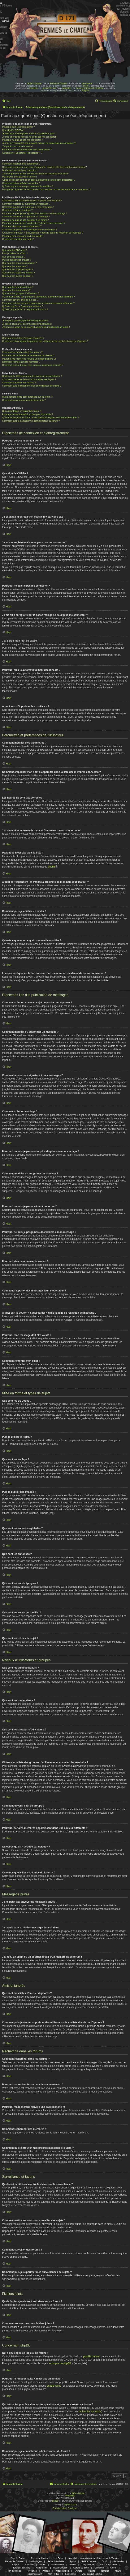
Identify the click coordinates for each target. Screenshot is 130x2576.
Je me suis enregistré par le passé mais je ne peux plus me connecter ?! (39, 143)
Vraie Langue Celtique (92, 2574)
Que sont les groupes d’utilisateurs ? (20, 293)
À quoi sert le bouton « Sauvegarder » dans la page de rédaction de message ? (42, 232)
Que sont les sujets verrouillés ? (18, 272)
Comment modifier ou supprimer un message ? (26, 204)
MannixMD (70, 2495)
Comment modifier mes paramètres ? (21, 163)
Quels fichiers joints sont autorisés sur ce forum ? (27, 397)
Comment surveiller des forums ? (19, 382)
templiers (33, 88)
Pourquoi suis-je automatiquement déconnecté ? (27, 149)
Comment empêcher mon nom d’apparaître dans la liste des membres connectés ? (44, 167)
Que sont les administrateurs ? (17, 287)
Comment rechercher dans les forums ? (22, 352)
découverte (87, 83)
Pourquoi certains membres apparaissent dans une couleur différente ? (38, 303)
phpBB (52, 866)
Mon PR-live (53, 2574)
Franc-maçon (57, 2564)
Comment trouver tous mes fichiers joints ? (24, 400)
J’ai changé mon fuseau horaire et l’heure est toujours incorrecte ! (35, 173)
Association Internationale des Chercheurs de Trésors (93, 2558)
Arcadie (46, 2571)
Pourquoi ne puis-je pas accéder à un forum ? (25, 220)
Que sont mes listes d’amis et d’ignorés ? (23, 338)
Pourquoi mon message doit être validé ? (23, 236)
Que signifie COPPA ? (13, 130)
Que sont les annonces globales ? (19, 263)
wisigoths (66, 88)
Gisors (113, 2568)
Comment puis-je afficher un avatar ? (21, 183)
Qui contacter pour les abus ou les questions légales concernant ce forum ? (40, 417)
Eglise (73, 2561)
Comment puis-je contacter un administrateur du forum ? (31, 421)
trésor (85, 86)
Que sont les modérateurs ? (16, 290)
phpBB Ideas (54, 2385)
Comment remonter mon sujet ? (18, 239)
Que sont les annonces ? (15, 266)
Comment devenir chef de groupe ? (20, 300)
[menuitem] (6, 100)
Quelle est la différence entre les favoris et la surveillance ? (32, 376)
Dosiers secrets (35, 2574)
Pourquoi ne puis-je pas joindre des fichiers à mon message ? (33, 223)
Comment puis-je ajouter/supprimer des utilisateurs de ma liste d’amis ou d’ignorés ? (45, 341)
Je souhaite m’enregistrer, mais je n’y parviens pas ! (28, 133)
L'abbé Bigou (35, 2561)
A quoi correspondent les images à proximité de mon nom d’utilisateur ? (38, 180)
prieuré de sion (49, 88)
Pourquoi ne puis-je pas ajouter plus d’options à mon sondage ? (34, 213)
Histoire (91, 2571)
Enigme (15, 2564)
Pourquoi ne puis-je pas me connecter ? (22, 140)
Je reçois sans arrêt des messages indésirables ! (27, 324)
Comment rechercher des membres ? (21, 362)
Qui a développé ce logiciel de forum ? (21, 411)
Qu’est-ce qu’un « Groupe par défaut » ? (22, 306)
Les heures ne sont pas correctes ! (20, 170)
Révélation (32, 2571)
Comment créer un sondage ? (17, 210)
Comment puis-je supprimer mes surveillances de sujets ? (31, 385)
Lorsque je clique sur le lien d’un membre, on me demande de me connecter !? (46, 189)
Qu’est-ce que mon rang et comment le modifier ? (27, 186)
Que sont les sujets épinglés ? (17, 269)
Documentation (60, 2568)
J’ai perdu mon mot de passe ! (17, 146)
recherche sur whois (90, 2411)
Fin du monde (14, 2571)
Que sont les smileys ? (13, 256)
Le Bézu (59, 2558)
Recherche (118, 2561)
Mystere (78, 2571)
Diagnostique (88, 2564)
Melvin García (78, 2493)
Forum (42, 2564)
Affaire (118, 2571)
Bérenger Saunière (21, 2568)
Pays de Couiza (17, 2558)
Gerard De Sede (81, 2568)
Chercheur (99, 2568)
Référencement (89, 2561)
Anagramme (41, 2568)
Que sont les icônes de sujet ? (17, 276)
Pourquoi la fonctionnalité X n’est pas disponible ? (27, 414)
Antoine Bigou (62, 2571)
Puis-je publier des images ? (16, 260)
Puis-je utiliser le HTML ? (15, 253)
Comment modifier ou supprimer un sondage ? (26, 216)
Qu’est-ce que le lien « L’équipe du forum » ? (25, 309)
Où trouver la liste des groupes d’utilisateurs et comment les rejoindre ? (38, 296)
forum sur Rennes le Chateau (89, 88)
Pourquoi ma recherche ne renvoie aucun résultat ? (28, 355)
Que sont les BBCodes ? (14, 250)
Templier (105, 2571)
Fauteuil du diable (55, 2561)
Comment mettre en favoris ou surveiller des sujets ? (29, 379)
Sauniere (29, 2564)
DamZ (105, 2561)
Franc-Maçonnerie (108, 2564)
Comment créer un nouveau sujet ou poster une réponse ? (32, 200)
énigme (85, 90)
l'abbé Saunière (34, 83)
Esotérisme (70, 2574)
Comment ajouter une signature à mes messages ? (28, 207)
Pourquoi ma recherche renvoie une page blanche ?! (29, 358)
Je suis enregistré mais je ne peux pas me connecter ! (29, 136)
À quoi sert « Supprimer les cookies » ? (22, 153)
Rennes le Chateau (59, 83)
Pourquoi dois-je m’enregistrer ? (18, 127)
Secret (73, 2564)
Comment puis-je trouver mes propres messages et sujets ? (32, 365)
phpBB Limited (91, 2356)
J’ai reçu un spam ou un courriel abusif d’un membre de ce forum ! (36, 327)
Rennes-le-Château (14, 2561)
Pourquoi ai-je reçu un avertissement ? (22, 226)
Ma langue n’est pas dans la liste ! (19, 176)
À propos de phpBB (60, 2363)
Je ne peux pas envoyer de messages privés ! (25, 320)
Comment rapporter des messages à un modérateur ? (29, 229)
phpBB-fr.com (70, 2504)
